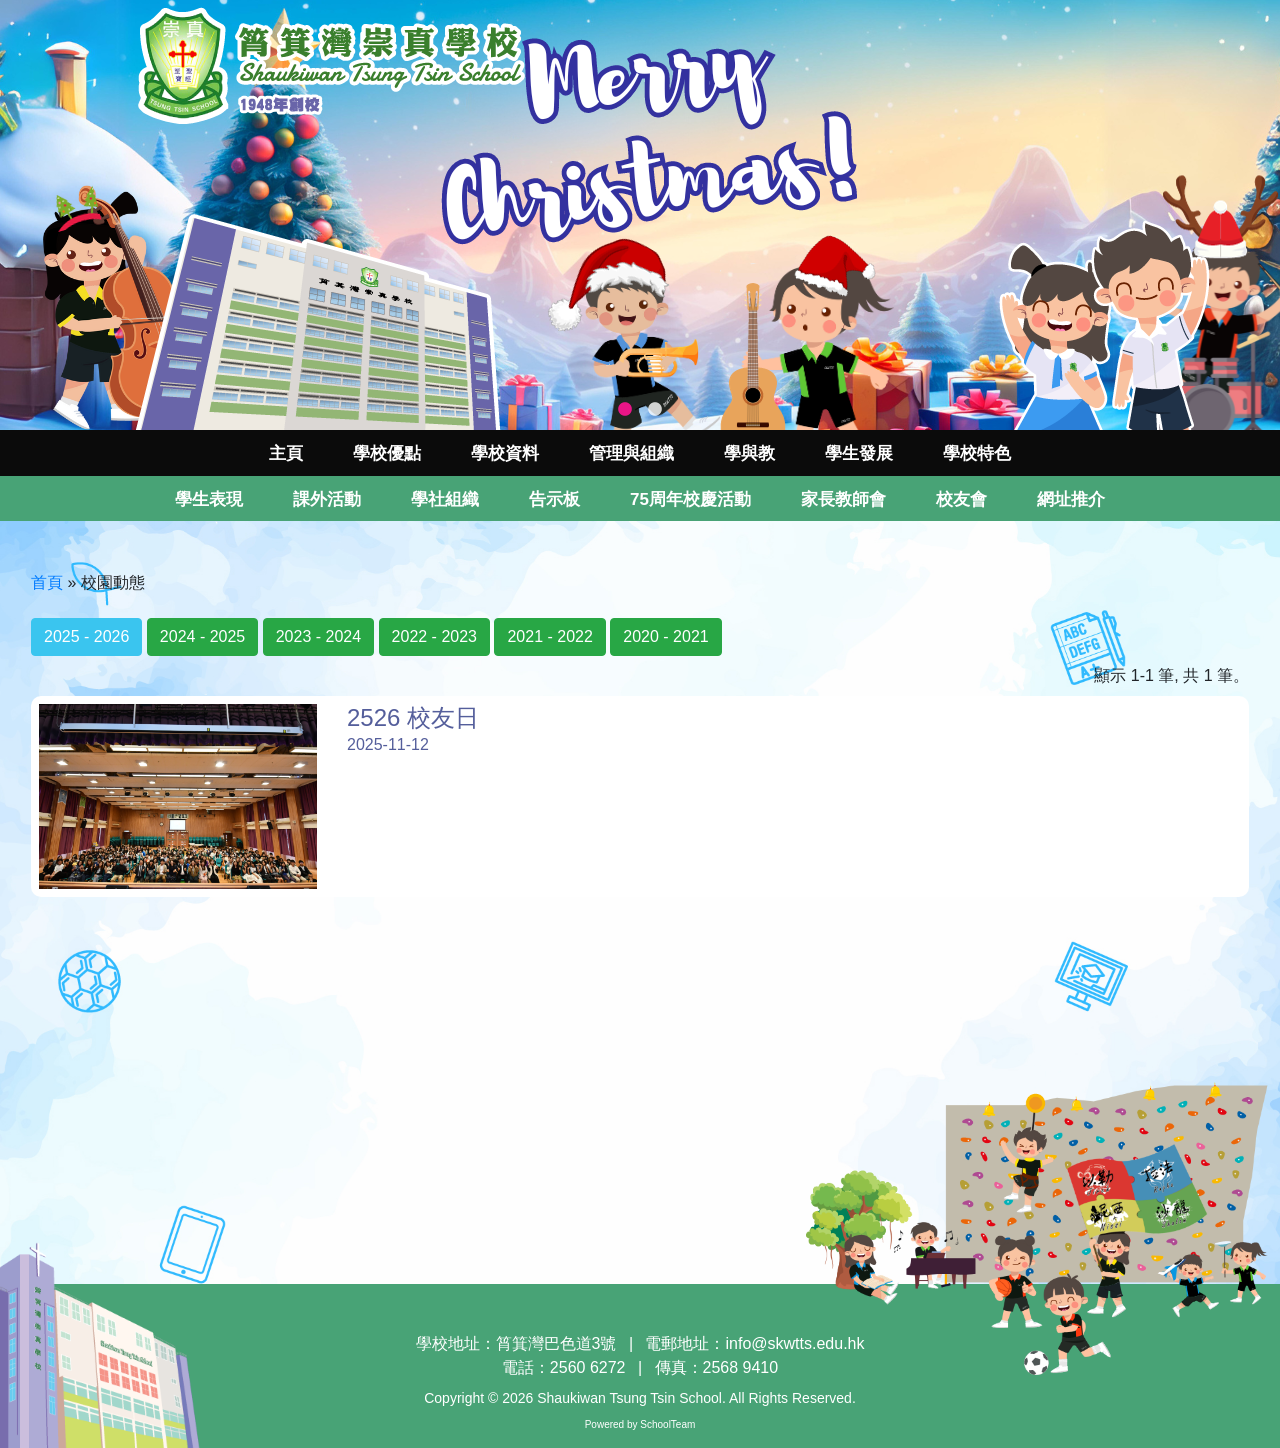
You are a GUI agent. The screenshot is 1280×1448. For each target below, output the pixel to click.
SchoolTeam (667, 1424)
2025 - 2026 (86, 636)
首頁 (47, 582)
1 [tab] (625, 410)
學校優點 (387, 453)
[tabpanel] (640, 215)
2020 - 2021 (665, 636)
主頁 (286, 453)
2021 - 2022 (549, 636)
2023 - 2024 (318, 636)
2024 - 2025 (202, 636)
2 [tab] (655, 410)
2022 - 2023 (434, 636)
